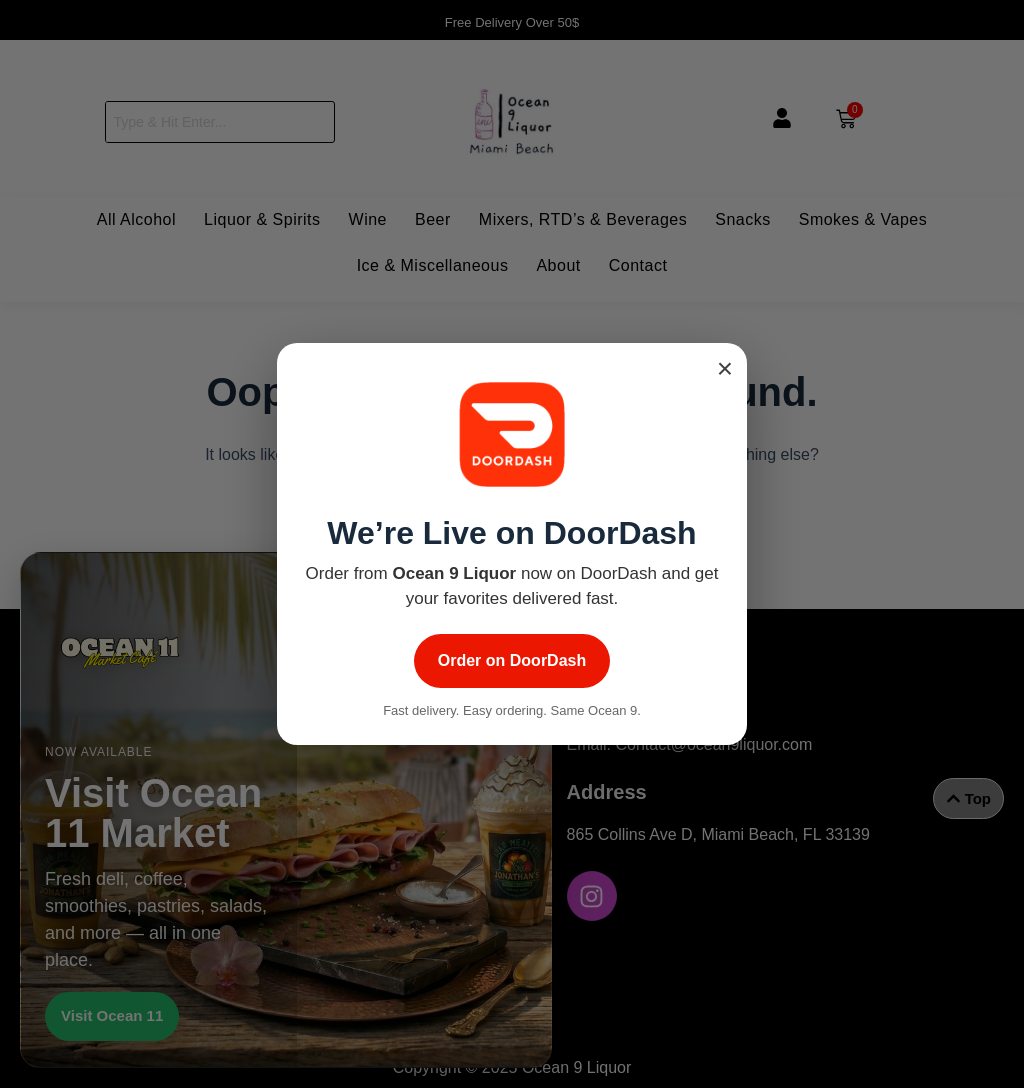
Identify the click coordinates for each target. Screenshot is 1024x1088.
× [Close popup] (725, 369)
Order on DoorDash (512, 660)
